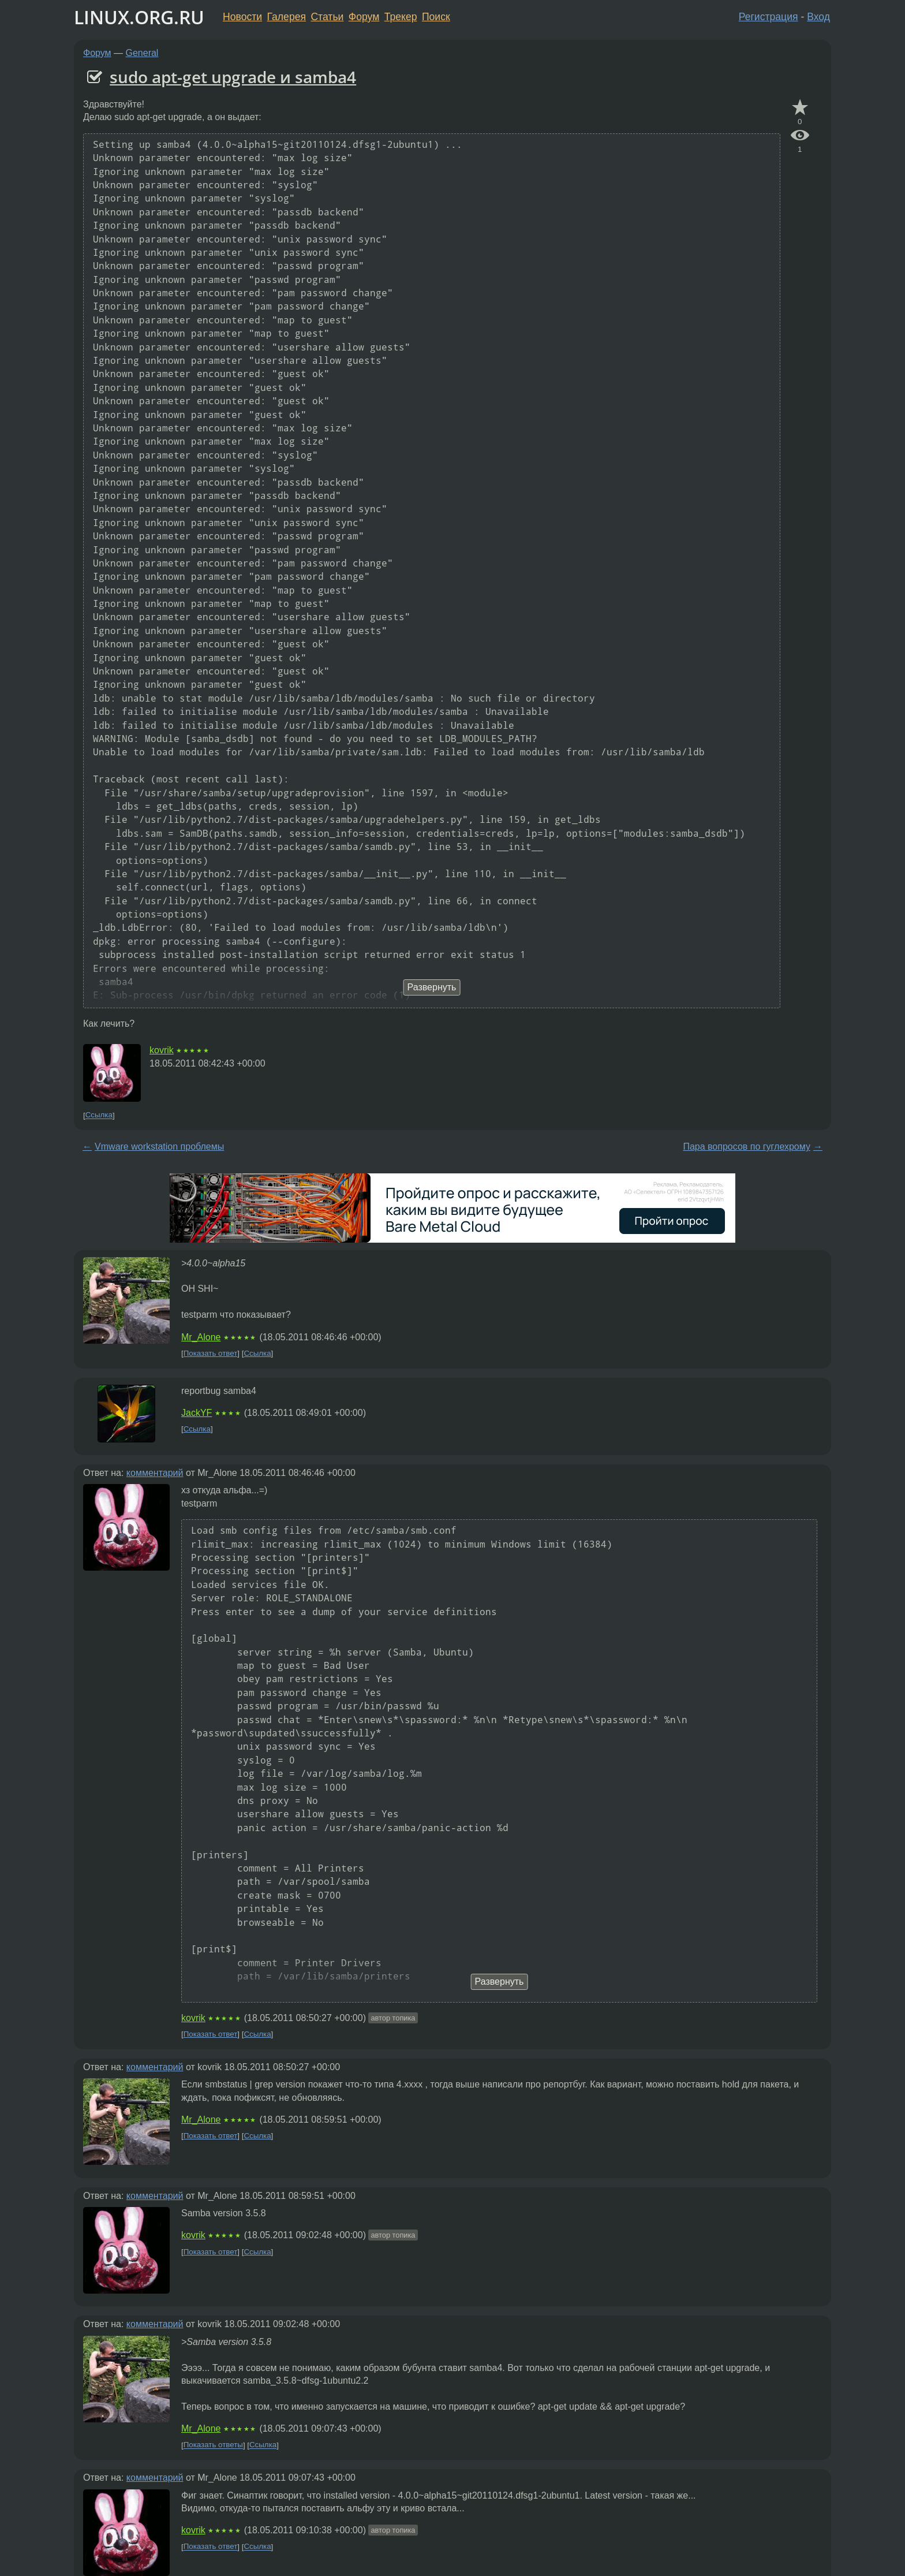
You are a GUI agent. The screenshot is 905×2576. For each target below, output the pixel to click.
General (142, 53)
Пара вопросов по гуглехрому (746, 1146)
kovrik (161, 1050)
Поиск (436, 17)
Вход (818, 17)
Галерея (286, 17)
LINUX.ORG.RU (139, 17)
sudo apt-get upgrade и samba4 (233, 77)
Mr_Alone (200, 1337)
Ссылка (99, 1115)
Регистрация (768, 17)
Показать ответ (211, 1353)
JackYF (196, 1413)
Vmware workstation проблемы (159, 1146)
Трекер (400, 17)
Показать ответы (213, 2445)
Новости (242, 17)
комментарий (155, 1473)
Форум (364, 17)
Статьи (327, 17)
